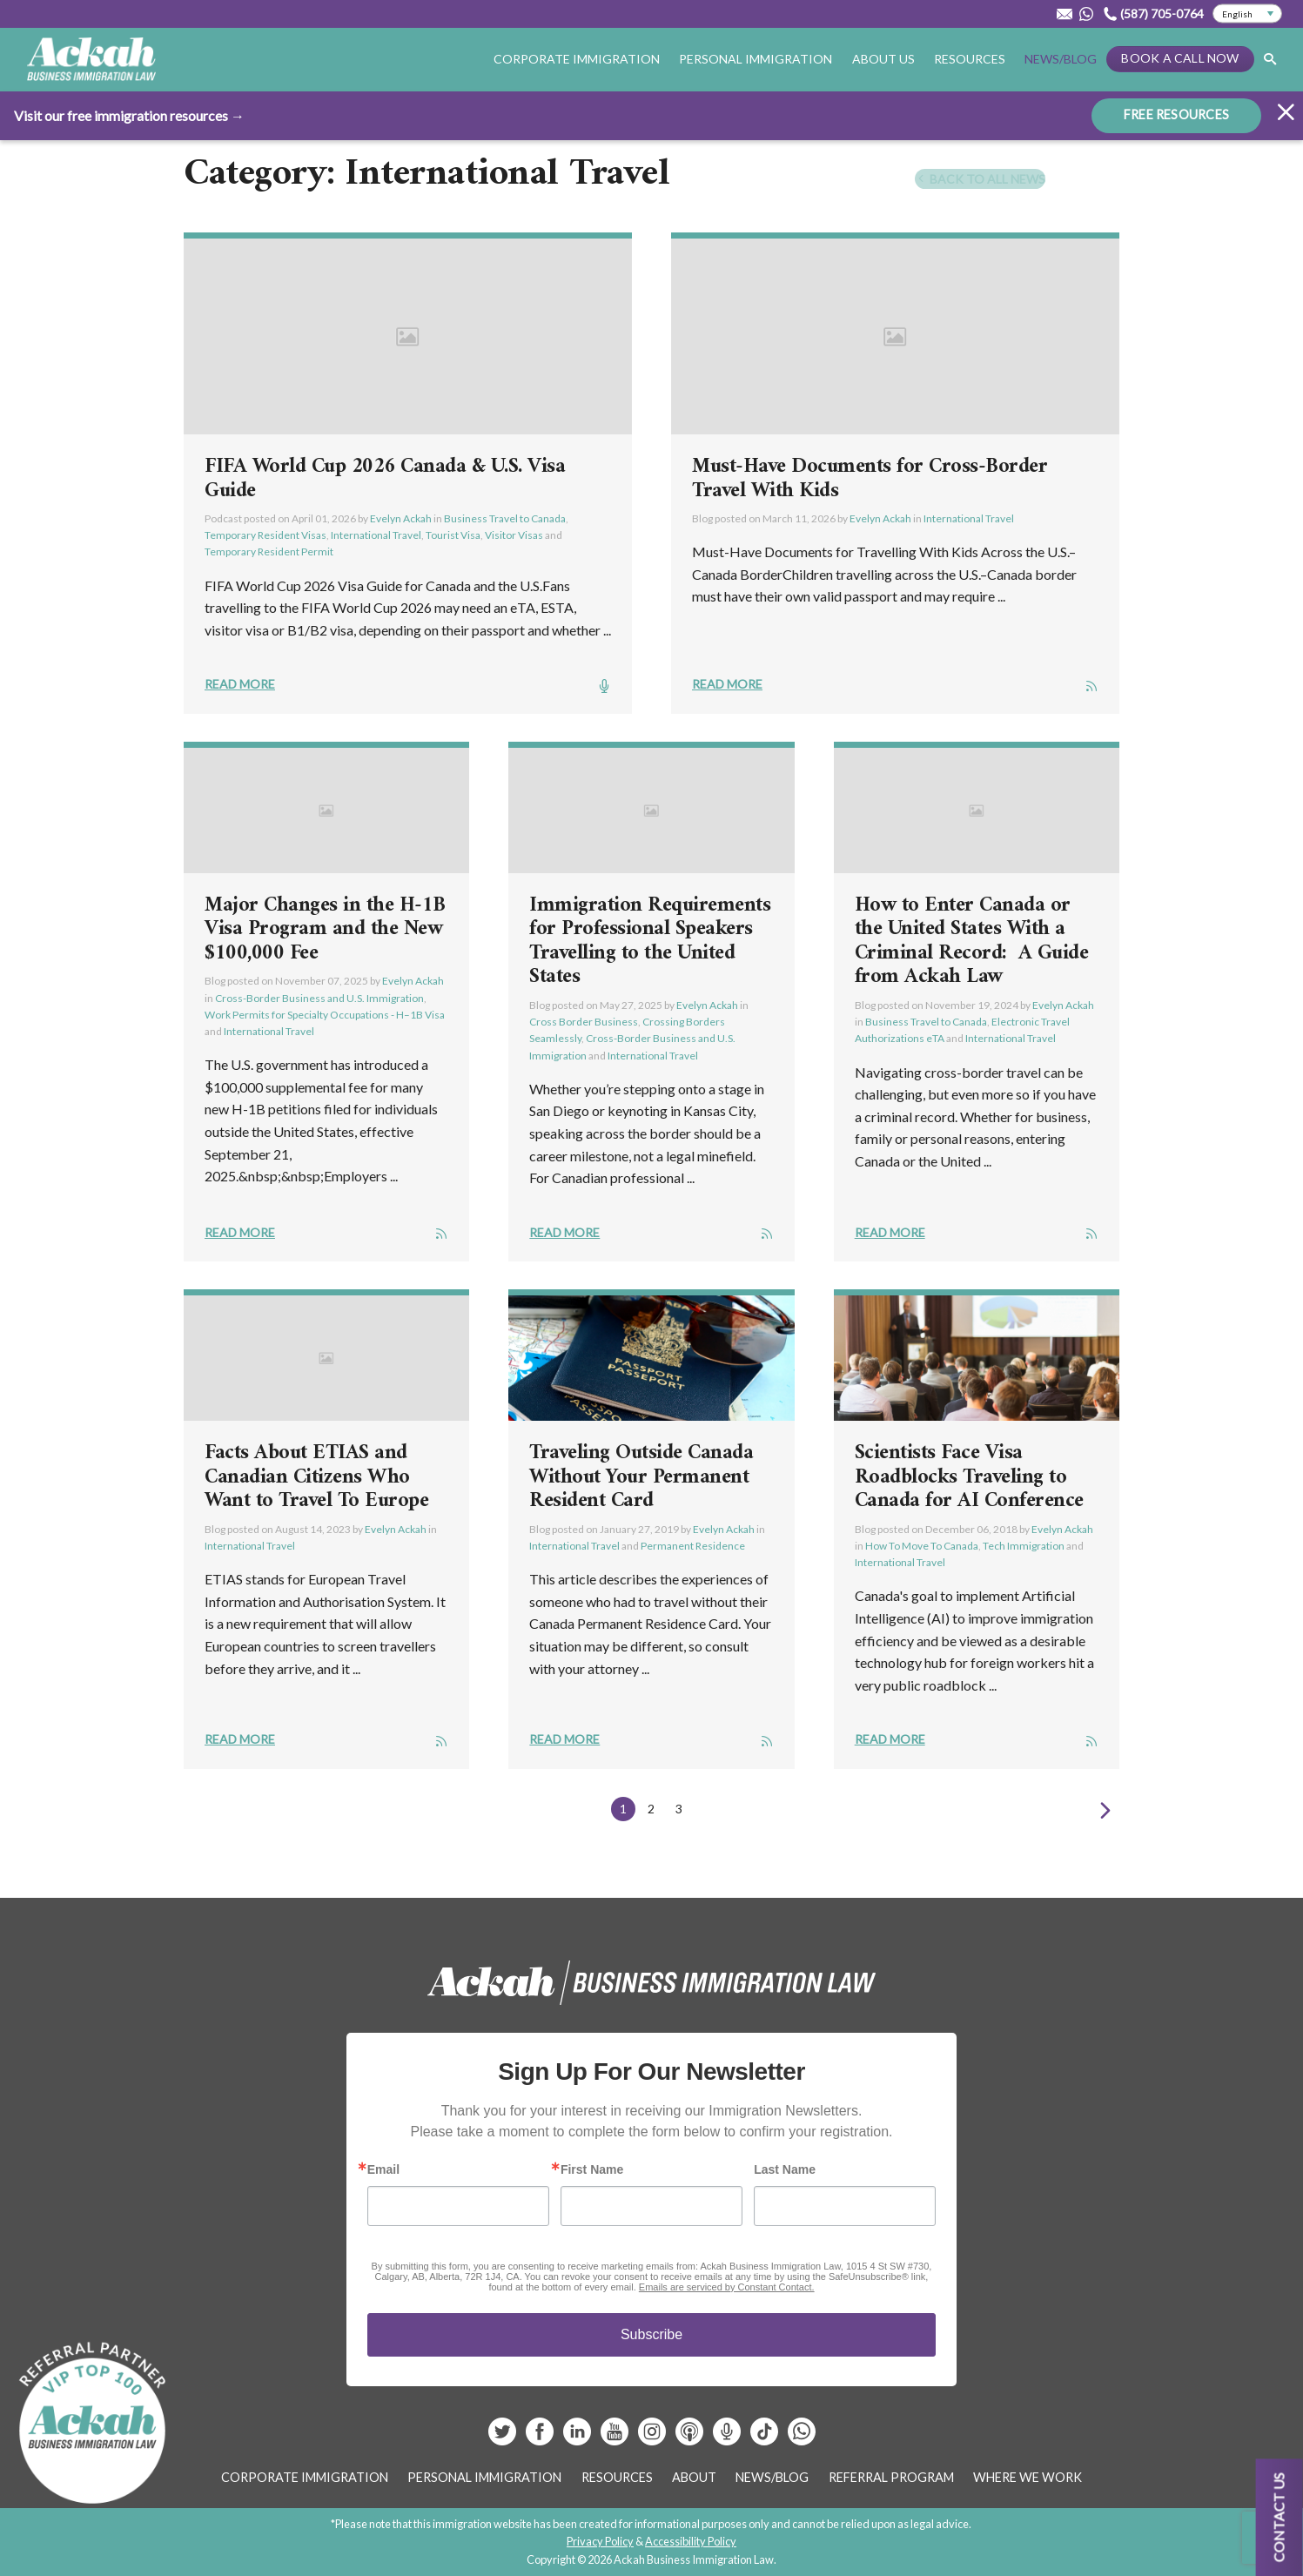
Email (383, 2169)
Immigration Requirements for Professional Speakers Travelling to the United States (649, 941)
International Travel (376, 534)
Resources (969, 58)
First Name (592, 2169)
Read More (240, 683)
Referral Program (891, 2477)
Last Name (785, 2169)
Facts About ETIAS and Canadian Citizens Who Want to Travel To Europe (316, 1477)
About (694, 2477)
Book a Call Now (1180, 57)
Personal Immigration (755, 58)
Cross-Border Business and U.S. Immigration (319, 998)
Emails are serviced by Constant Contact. (727, 2287)
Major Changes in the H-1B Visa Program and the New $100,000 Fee (325, 929)
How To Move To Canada (921, 1545)
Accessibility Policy (690, 2541)
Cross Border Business (583, 1021)
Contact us (1279, 2517)
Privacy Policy (600, 2541)
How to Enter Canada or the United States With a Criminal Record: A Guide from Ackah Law (972, 941)
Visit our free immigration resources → (129, 114)
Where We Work (1027, 2477)
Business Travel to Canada (505, 518)
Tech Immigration (1024, 1545)
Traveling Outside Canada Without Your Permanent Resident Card (641, 1477)
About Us (883, 58)
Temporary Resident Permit (269, 551)
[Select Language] (1247, 14)
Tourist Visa (453, 534)
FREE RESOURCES (1176, 113)
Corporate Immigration (577, 58)
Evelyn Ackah (401, 518)
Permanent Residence (693, 1545)
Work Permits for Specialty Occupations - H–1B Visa (325, 1014)
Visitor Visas (514, 534)
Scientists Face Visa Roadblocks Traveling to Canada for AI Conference (969, 1477)
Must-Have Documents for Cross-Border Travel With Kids (869, 478)
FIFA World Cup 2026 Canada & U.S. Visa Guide (385, 478)
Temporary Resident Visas (265, 534)
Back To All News (980, 179)
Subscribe (651, 2334)
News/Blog (1060, 58)
